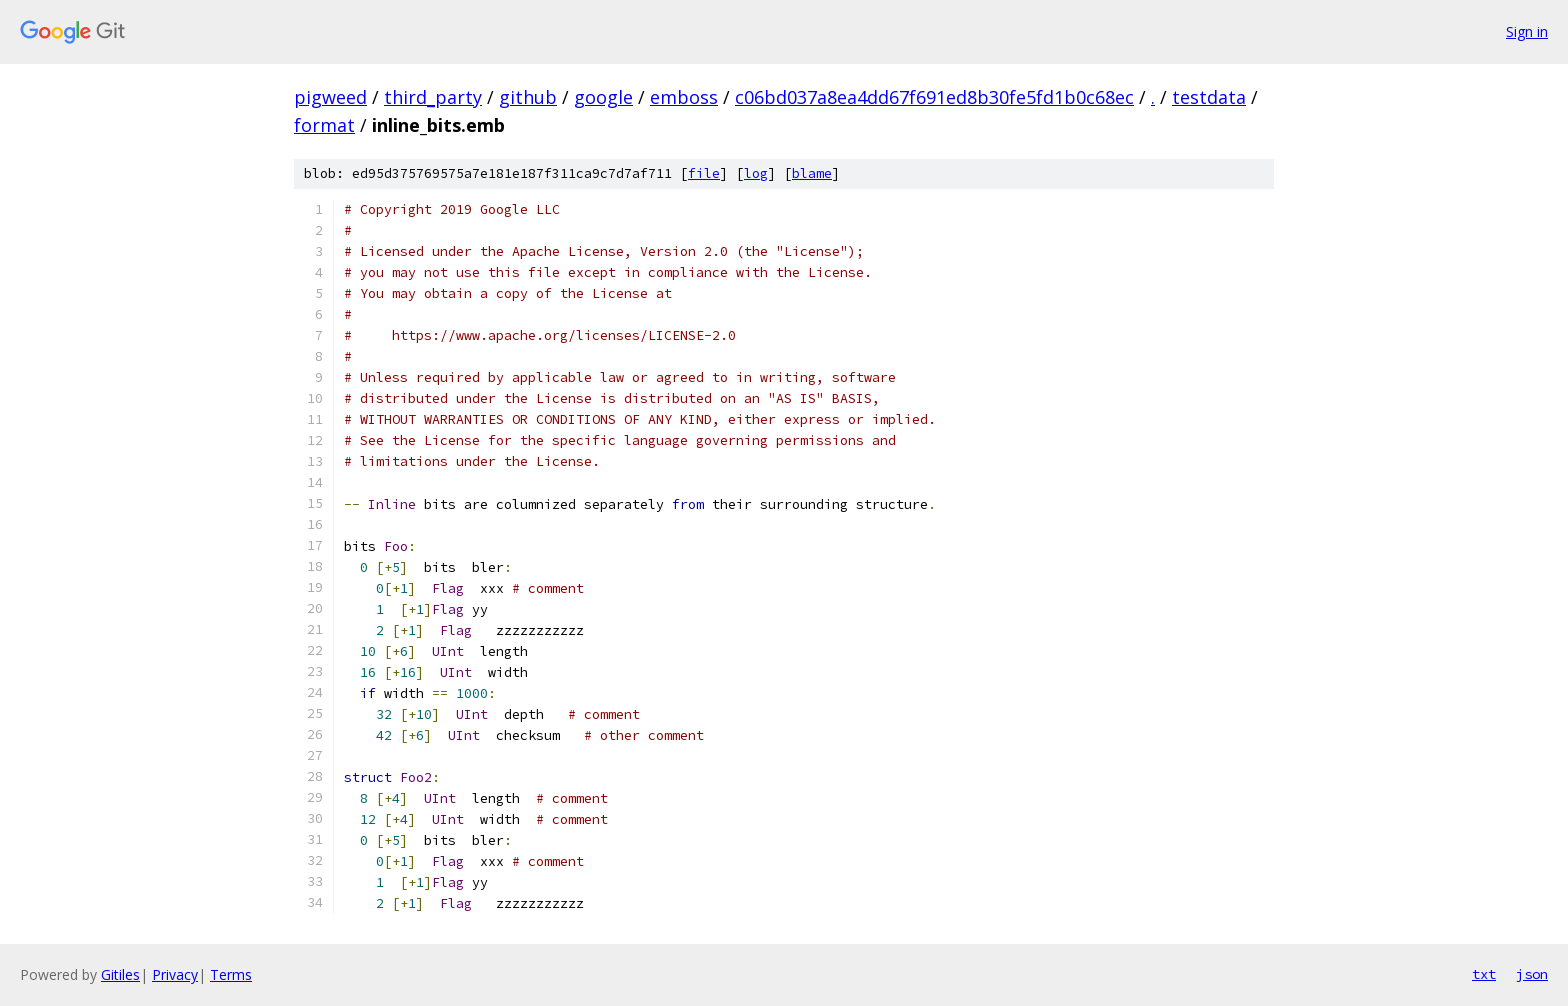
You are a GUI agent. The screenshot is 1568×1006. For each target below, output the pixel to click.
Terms (231, 974)
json (1532, 974)
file (704, 173)
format (324, 125)
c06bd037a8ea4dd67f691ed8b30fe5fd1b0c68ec (934, 97)
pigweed (330, 97)
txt (1484, 974)
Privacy (175, 974)
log (756, 173)
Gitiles (120, 974)
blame (812, 173)
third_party (433, 97)
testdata (1209, 97)
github (528, 97)
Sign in (1527, 31)
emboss (684, 97)
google (603, 97)
